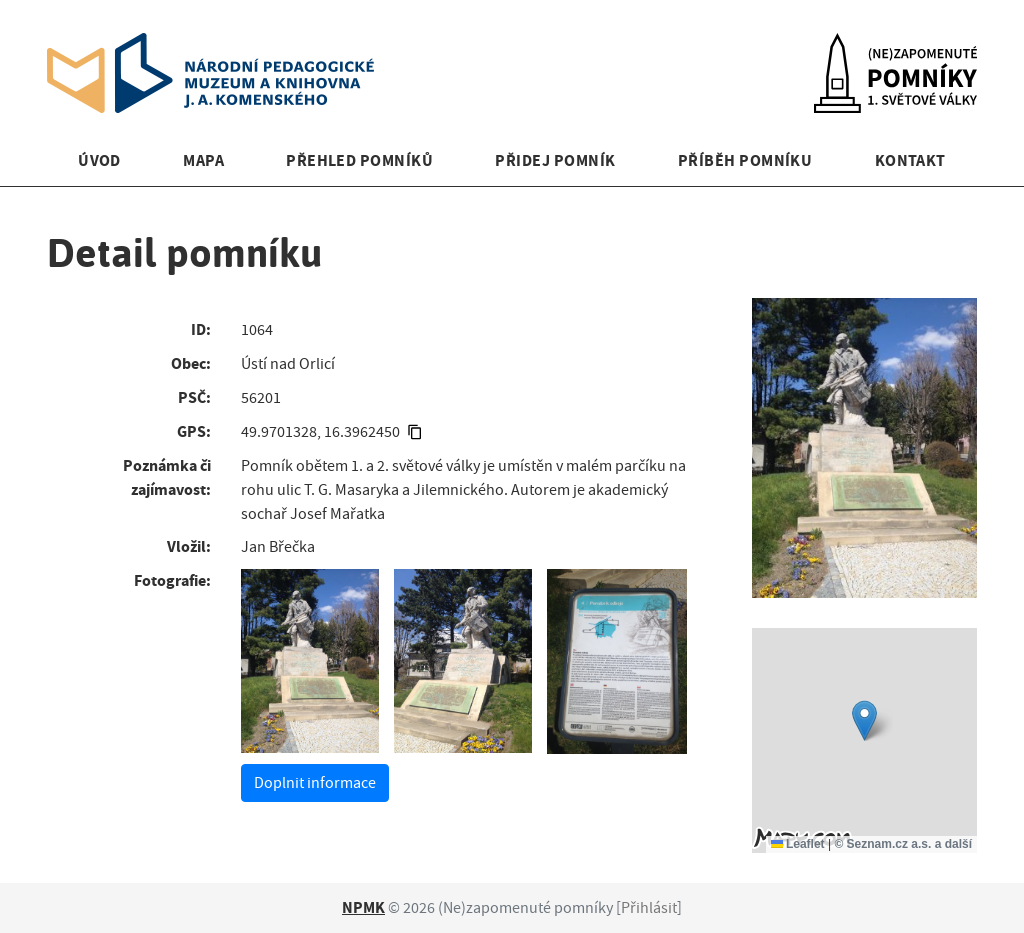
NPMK (363, 907)
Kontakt (910, 160)
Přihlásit (649, 908)
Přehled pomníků (359, 160)
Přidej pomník (555, 160)
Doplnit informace (315, 783)
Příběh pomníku (745, 160)
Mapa (203, 160)
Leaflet (798, 844)
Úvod (99, 160)
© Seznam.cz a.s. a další (903, 844)
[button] (864, 720)
